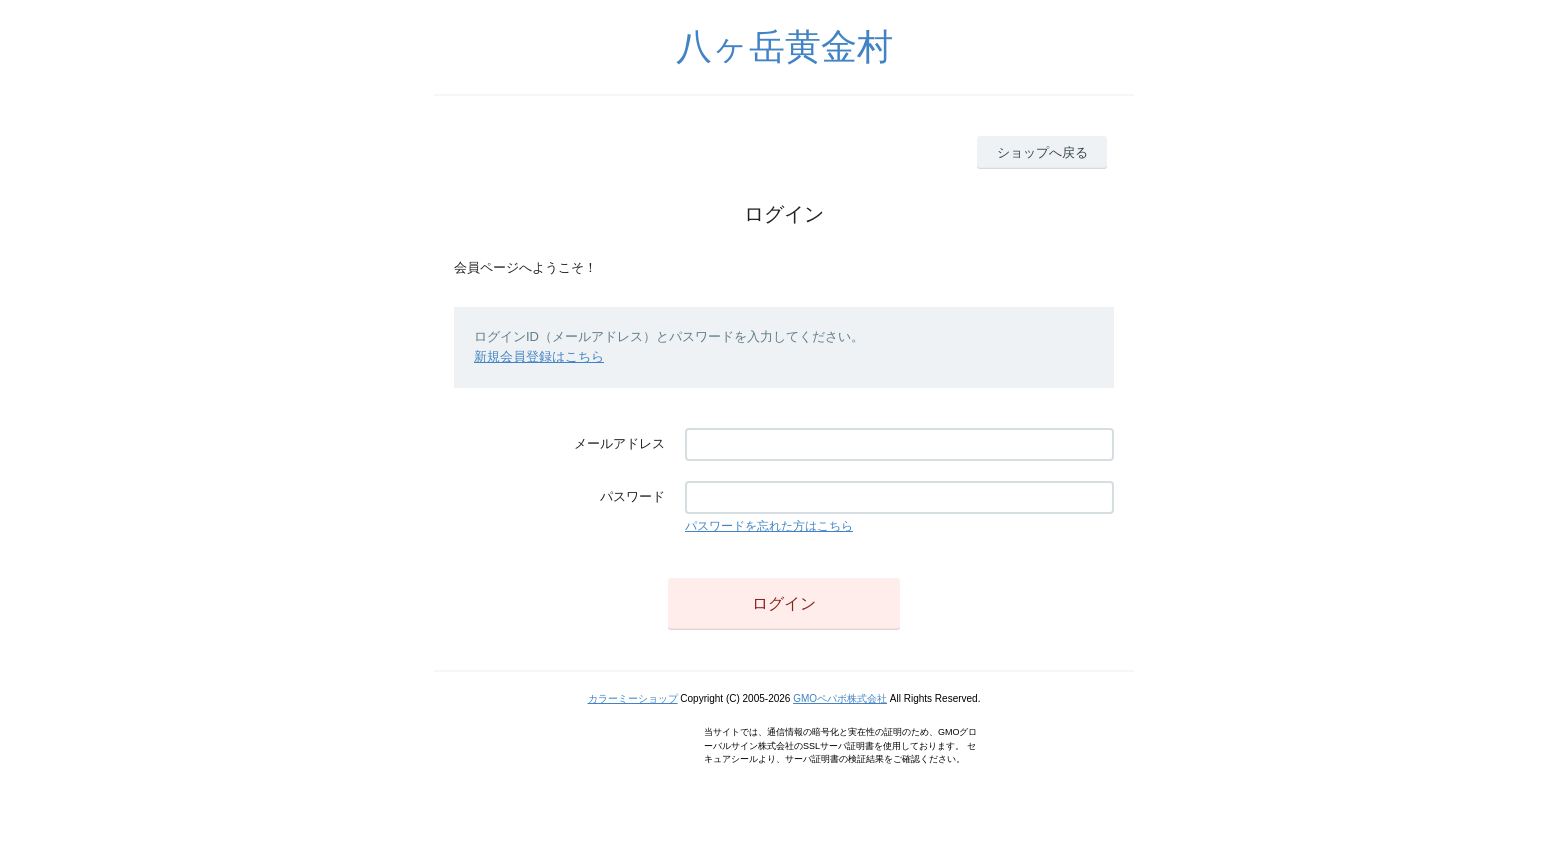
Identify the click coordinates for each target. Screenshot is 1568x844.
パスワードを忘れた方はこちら (769, 526)
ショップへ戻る (1042, 152)
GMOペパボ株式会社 (840, 698)
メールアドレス (619, 443)
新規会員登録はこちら (539, 356)
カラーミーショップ (633, 698)
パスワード (632, 496)
